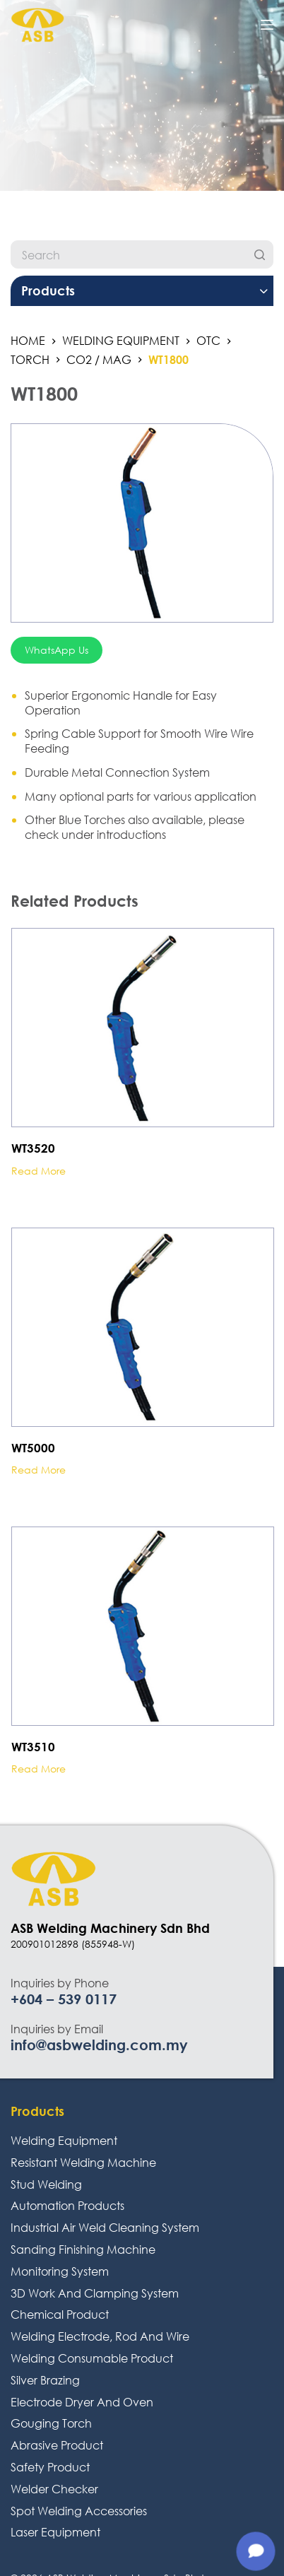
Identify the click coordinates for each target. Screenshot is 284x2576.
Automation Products (67, 2205)
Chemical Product (60, 2314)
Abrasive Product (57, 2444)
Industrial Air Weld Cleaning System (105, 2227)
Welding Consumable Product (92, 2358)
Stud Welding (46, 2184)
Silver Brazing (45, 2379)
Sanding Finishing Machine (83, 2249)
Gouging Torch (51, 2423)
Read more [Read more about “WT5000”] (38, 1470)
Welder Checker (54, 2488)
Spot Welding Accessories (79, 2510)
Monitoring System (60, 2271)
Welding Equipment (64, 2140)
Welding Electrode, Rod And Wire (100, 2336)
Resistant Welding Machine (83, 2162)
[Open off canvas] (267, 24)
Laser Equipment (55, 2531)
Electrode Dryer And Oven (82, 2401)
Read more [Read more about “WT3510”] (38, 1769)
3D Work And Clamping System (95, 2293)
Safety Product (50, 2466)
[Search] (259, 254)
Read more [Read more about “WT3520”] (38, 1171)
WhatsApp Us (56, 650)
